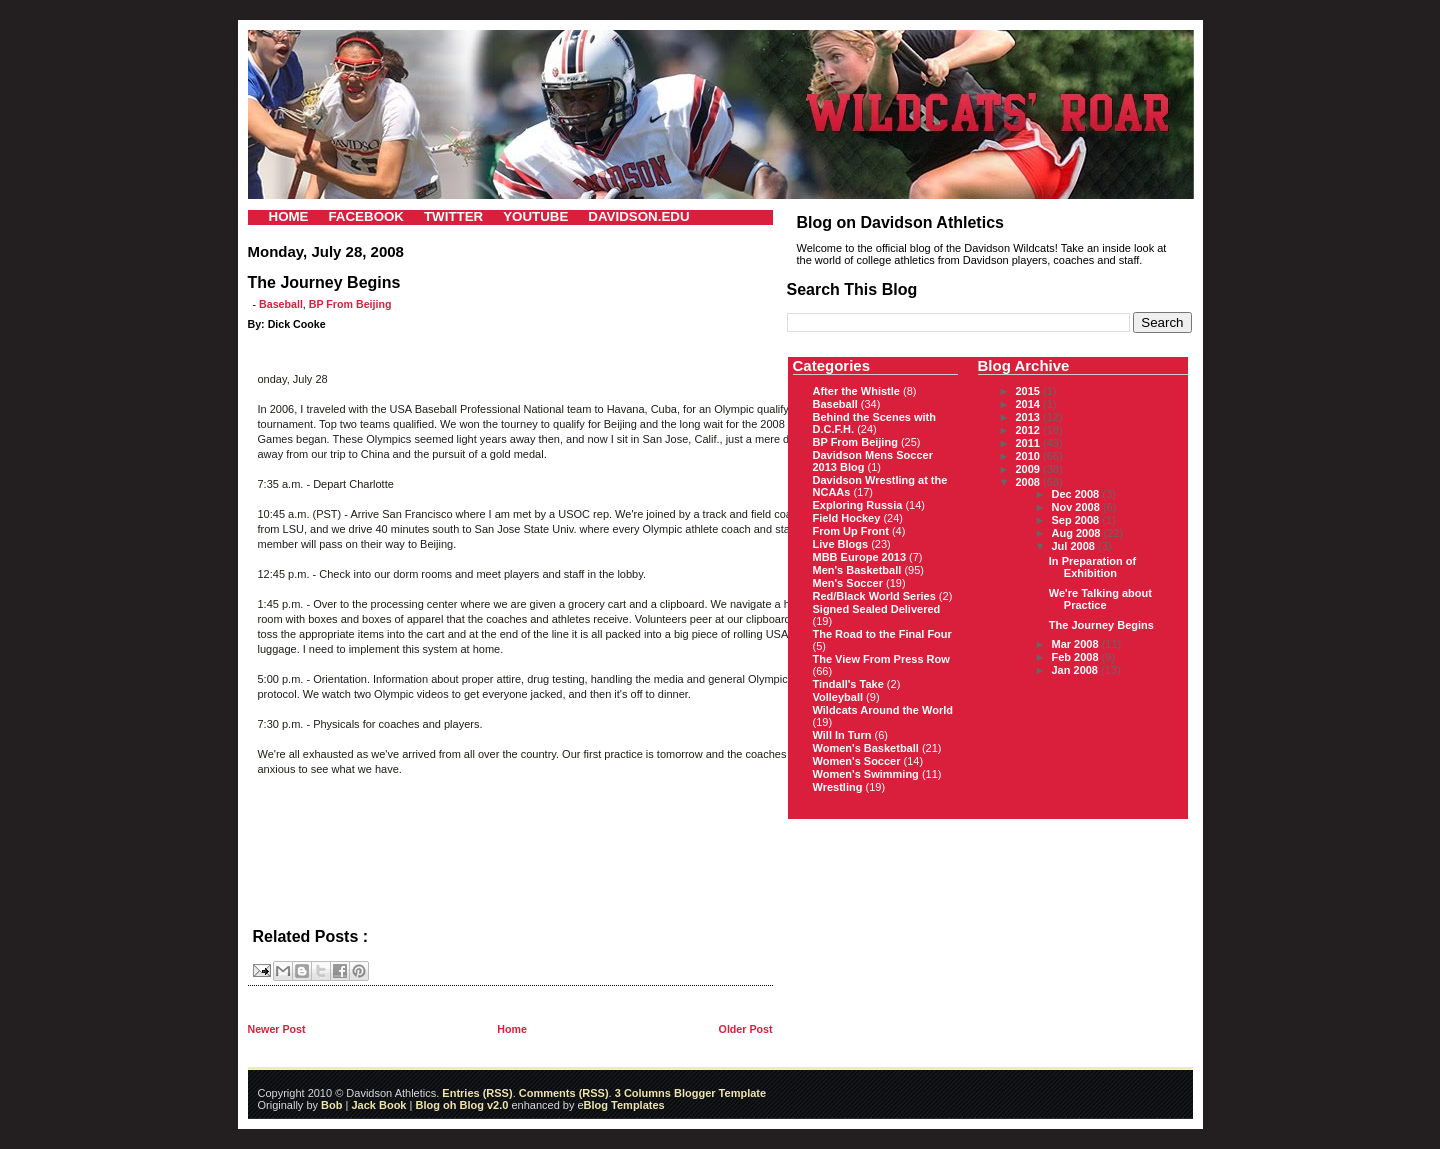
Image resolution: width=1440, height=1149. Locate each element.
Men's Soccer (848, 583)
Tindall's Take (848, 684)
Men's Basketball (857, 570)
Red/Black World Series (874, 596)
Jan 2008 (1077, 670)
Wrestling (838, 787)
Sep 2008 (1077, 520)
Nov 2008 (1077, 507)
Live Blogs (841, 544)
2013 (1030, 417)
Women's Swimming (866, 774)
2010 (1030, 456)
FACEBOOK (366, 216)
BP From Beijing (350, 304)
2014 (1030, 404)
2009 (1030, 469)
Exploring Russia (858, 505)
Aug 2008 (1078, 533)
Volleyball (838, 697)
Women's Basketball (866, 748)
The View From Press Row (881, 659)
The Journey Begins (1101, 625)
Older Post (746, 1029)
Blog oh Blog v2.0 (461, 1105)
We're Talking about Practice (1100, 599)
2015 (1030, 391)
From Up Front (851, 531)
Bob (331, 1105)
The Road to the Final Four (882, 634)
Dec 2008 (1077, 494)
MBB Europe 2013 (860, 557)
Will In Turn (842, 735)
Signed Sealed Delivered (877, 609)
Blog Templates (624, 1105)
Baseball (281, 304)
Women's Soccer (857, 761)
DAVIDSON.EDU (638, 216)
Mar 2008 (1077, 644)
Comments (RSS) (564, 1093)
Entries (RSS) (477, 1093)
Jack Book (378, 1105)
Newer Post (277, 1029)
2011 (1030, 443)
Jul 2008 (1075, 546)
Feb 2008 (1077, 657)
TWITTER (453, 216)
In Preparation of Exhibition (1092, 567)
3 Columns (643, 1093)
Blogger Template (718, 1093)
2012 (1030, 430)
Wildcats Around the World (883, 710)
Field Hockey (847, 518)
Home (512, 1029)
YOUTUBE (535, 216)
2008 (1030, 482)
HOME (289, 216)
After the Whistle (856, 391)
